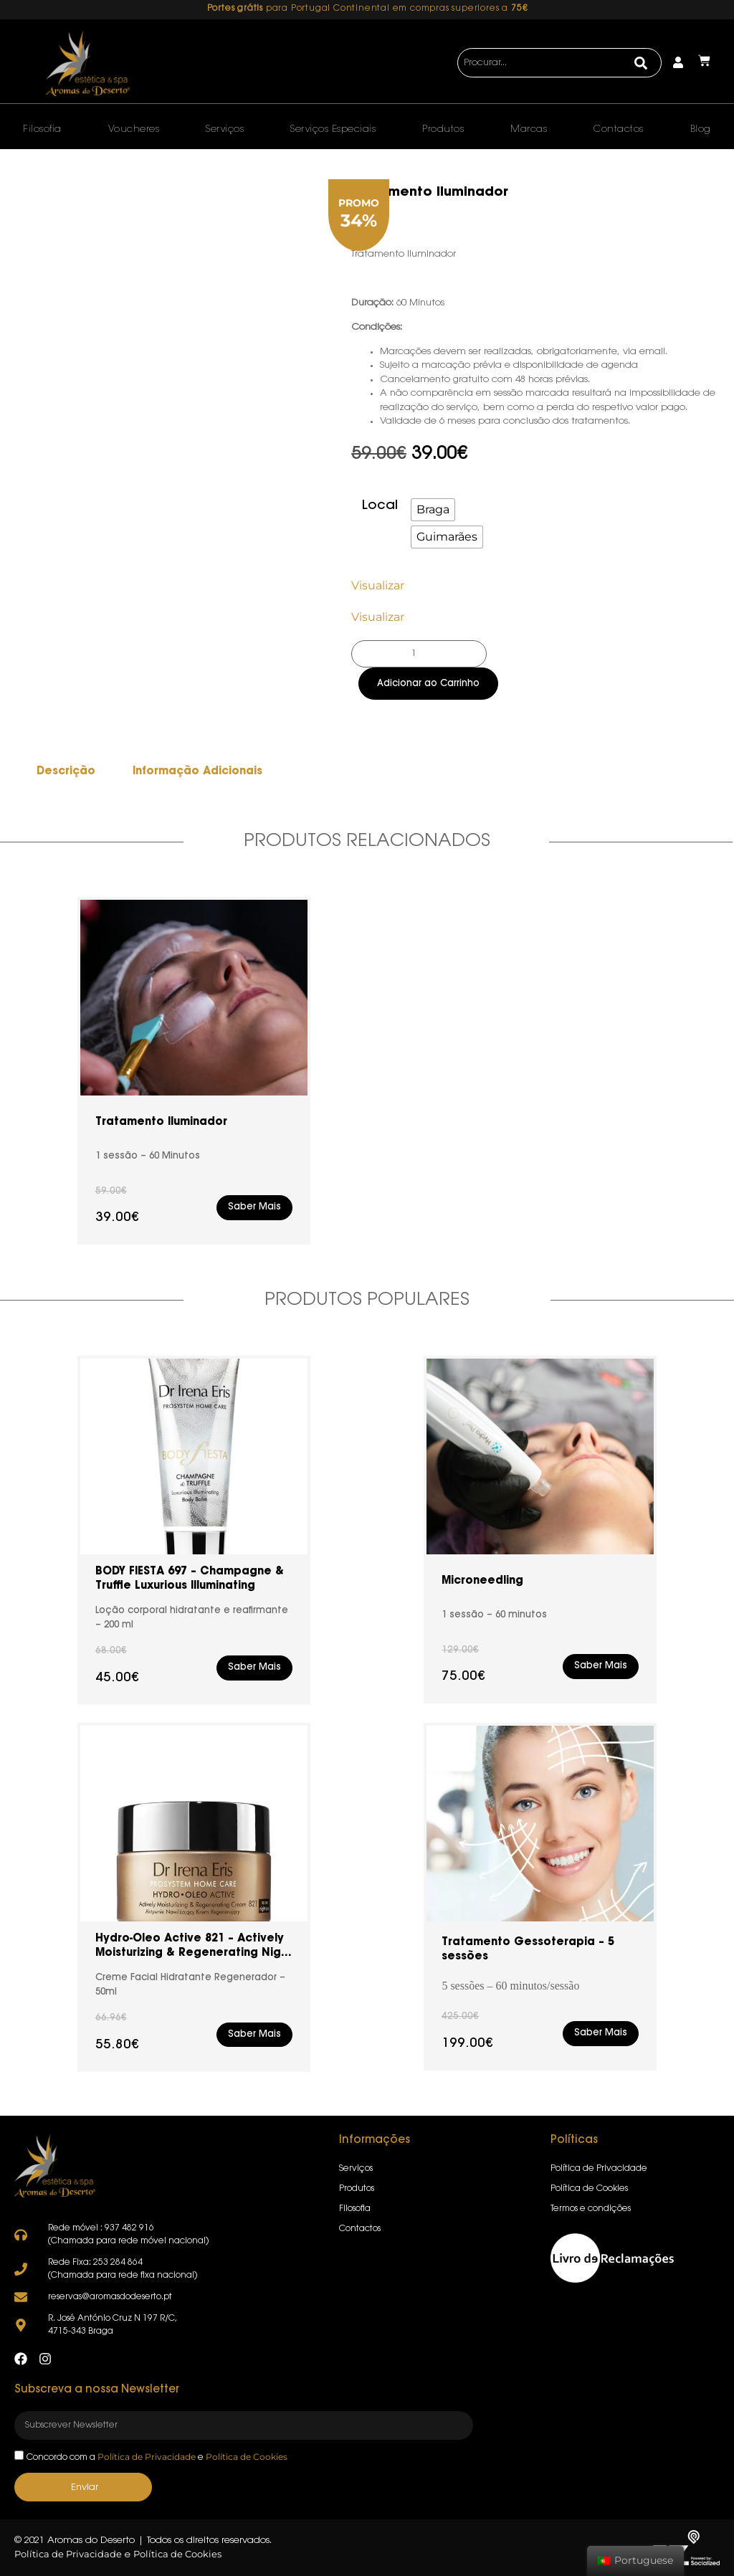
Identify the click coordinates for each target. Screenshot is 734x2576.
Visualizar (377, 585)
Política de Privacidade (146, 2456)
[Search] (641, 63)
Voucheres (134, 129)
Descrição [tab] (66, 771)
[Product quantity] (419, 653)
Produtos (443, 129)
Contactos (619, 129)
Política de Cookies (246, 2456)
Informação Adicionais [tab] (197, 771)
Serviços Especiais (333, 129)
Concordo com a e (157, 2457)
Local (380, 506)
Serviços (225, 129)
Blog (700, 129)
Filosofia (42, 129)
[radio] (432, 510)
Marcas (528, 129)
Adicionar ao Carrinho (428, 683)
